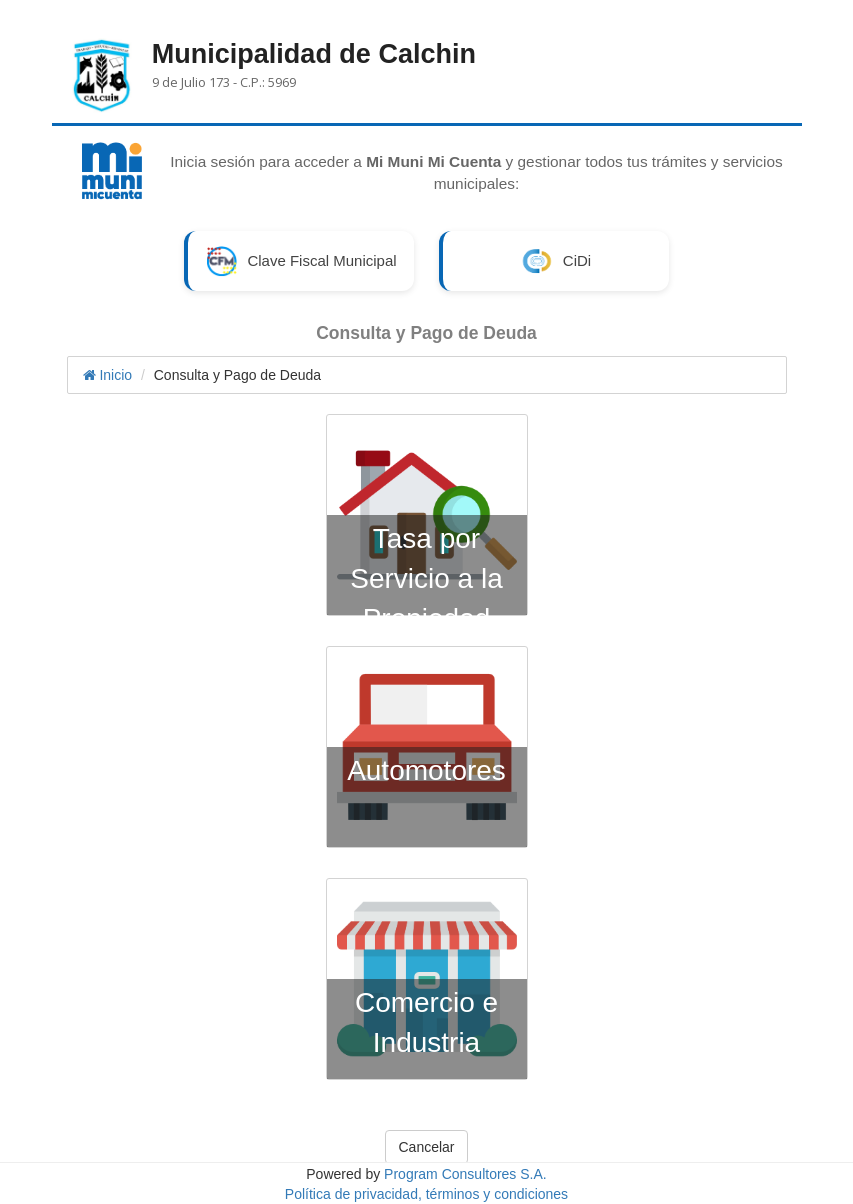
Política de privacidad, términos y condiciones (426, 1194)
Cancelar (426, 1147)
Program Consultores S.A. (465, 1174)
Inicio (108, 375)
